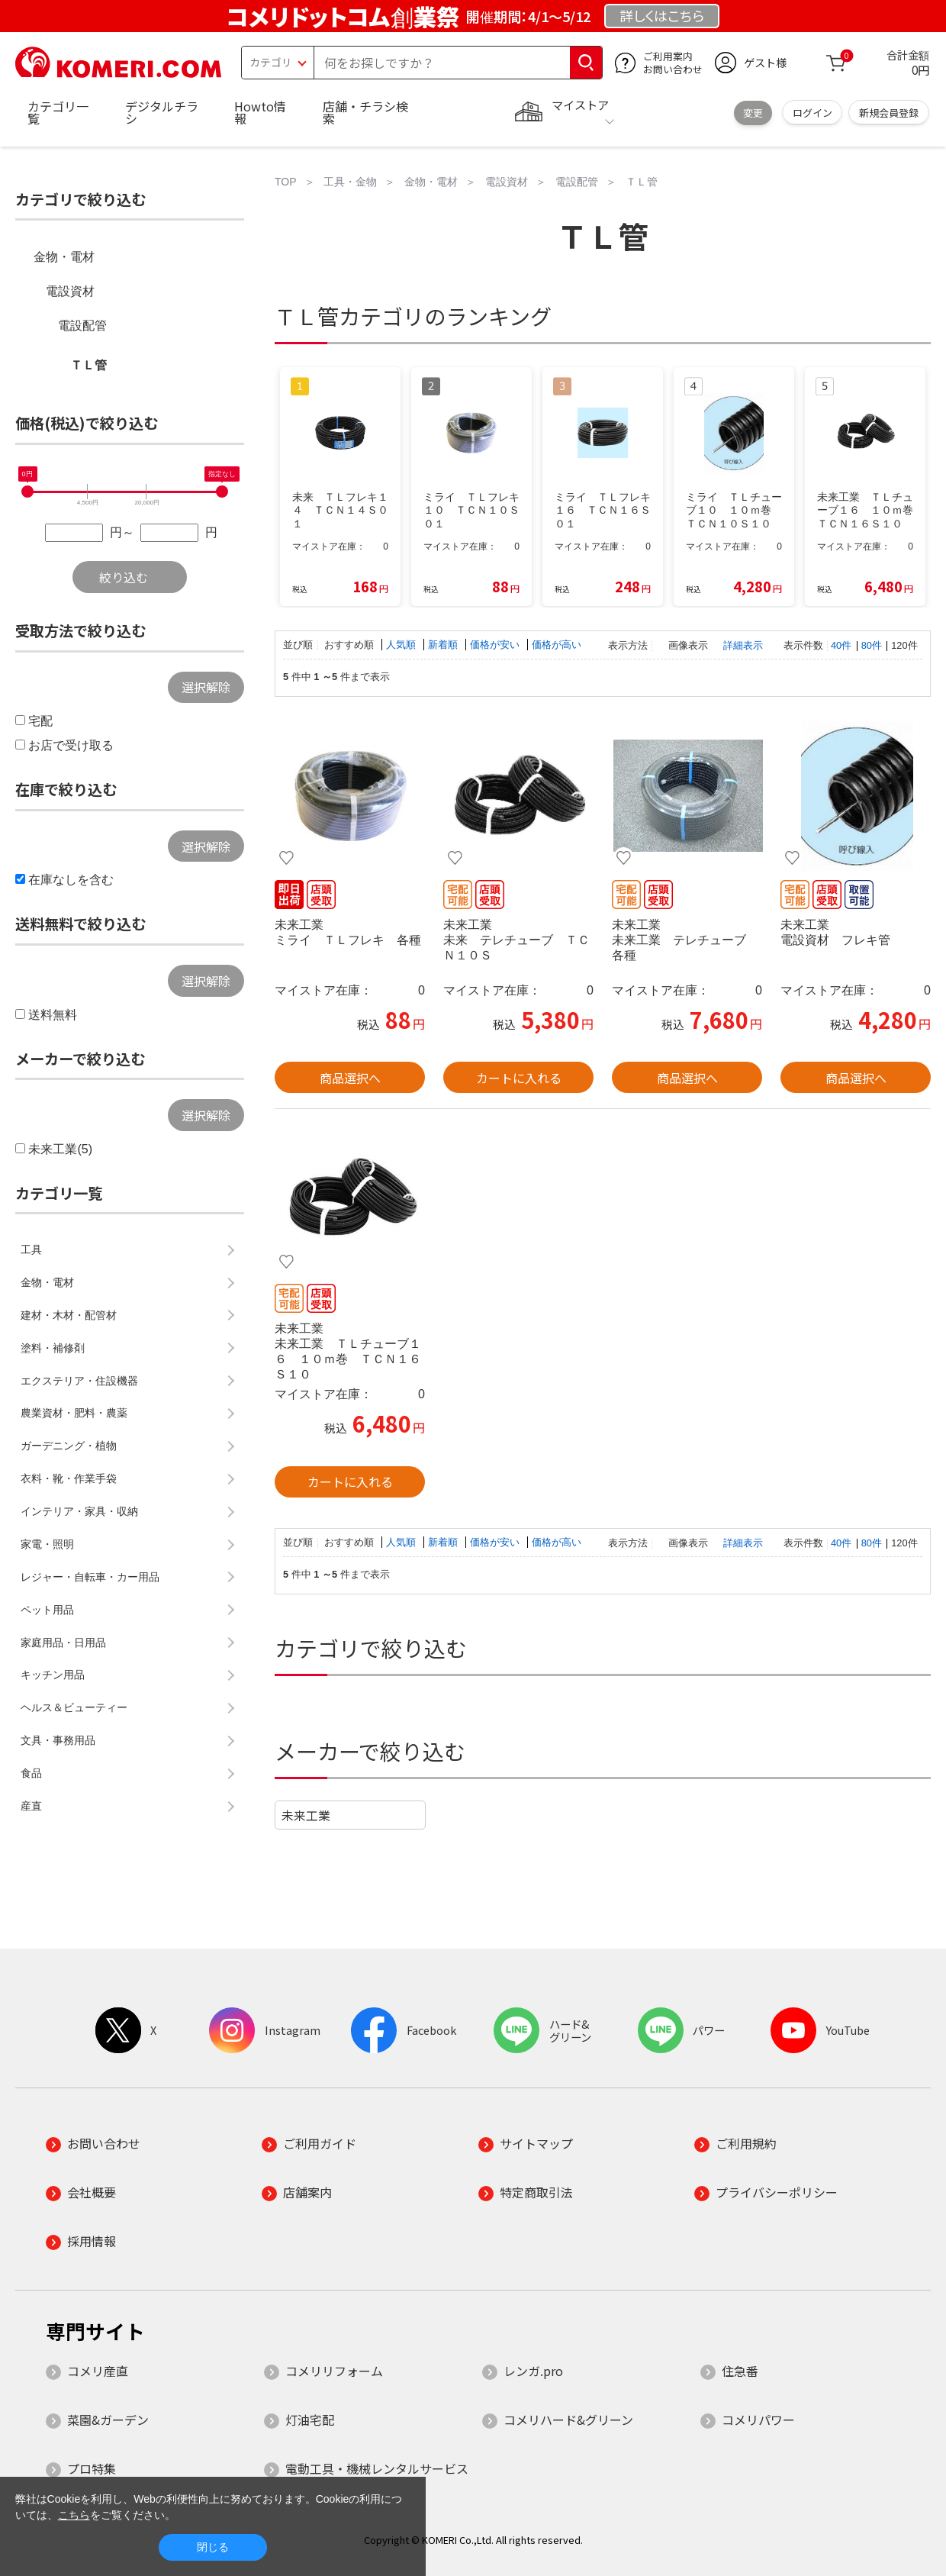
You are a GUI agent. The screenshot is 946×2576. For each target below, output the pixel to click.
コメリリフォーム (334, 2371)
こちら (74, 2515)
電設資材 (70, 291)
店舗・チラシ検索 (365, 112)
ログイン (812, 112)
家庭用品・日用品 (63, 1642)
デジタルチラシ (161, 112)
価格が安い (496, 644)
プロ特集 (91, 2468)
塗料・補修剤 (53, 1348)
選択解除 (206, 687)
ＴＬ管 (88, 365)
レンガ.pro (533, 2371)
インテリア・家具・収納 (79, 1511)
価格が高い (556, 644)
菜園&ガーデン (108, 2419)
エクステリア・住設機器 (79, 1381)
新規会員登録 (889, 112)
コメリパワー (758, 2419)
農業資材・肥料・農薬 (74, 1413)
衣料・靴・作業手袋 (69, 1478)
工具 (31, 1249)
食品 (31, 1773)
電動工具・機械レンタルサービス (376, 2468)
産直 (31, 1806)
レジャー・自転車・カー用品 (90, 1577)
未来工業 (306, 1815)
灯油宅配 (309, 2419)
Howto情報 (260, 112)
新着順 (444, 644)
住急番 (740, 2371)
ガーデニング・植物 (69, 1446)
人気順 (402, 644)
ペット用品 (47, 1610)
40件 (841, 645)
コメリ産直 (97, 2371)
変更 (753, 112)
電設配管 (82, 325)
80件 (871, 645)
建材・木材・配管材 (69, 1315)
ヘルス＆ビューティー (74, 1707)
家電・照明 (47, 1544)
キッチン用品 (53, 1674)
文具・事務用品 (58, 1740)
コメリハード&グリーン (568, 2419)
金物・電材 (64, 256)
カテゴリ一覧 (57, 112)
